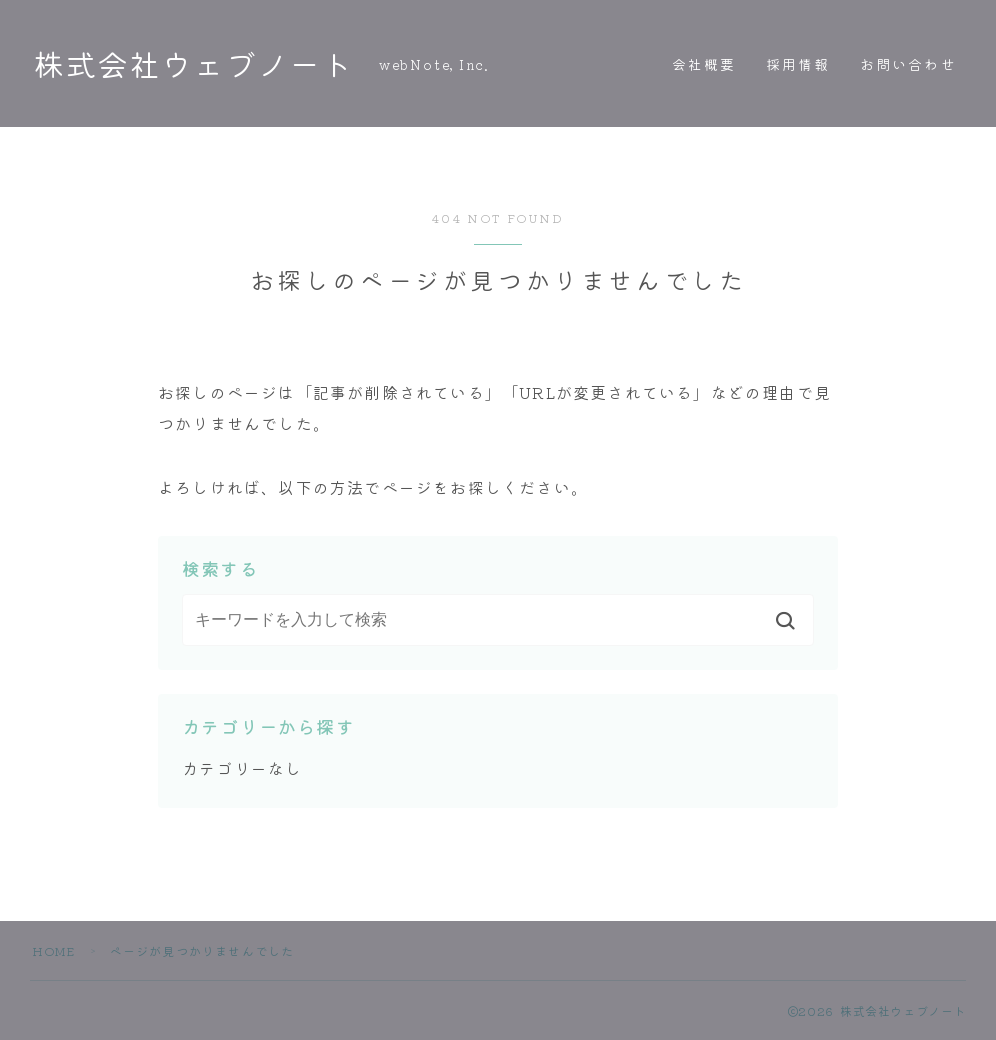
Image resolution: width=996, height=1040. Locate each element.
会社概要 (704, 64)
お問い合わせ (908, 64)
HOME (54, 950)
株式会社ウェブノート (198, 63)
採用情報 (798, 64)
